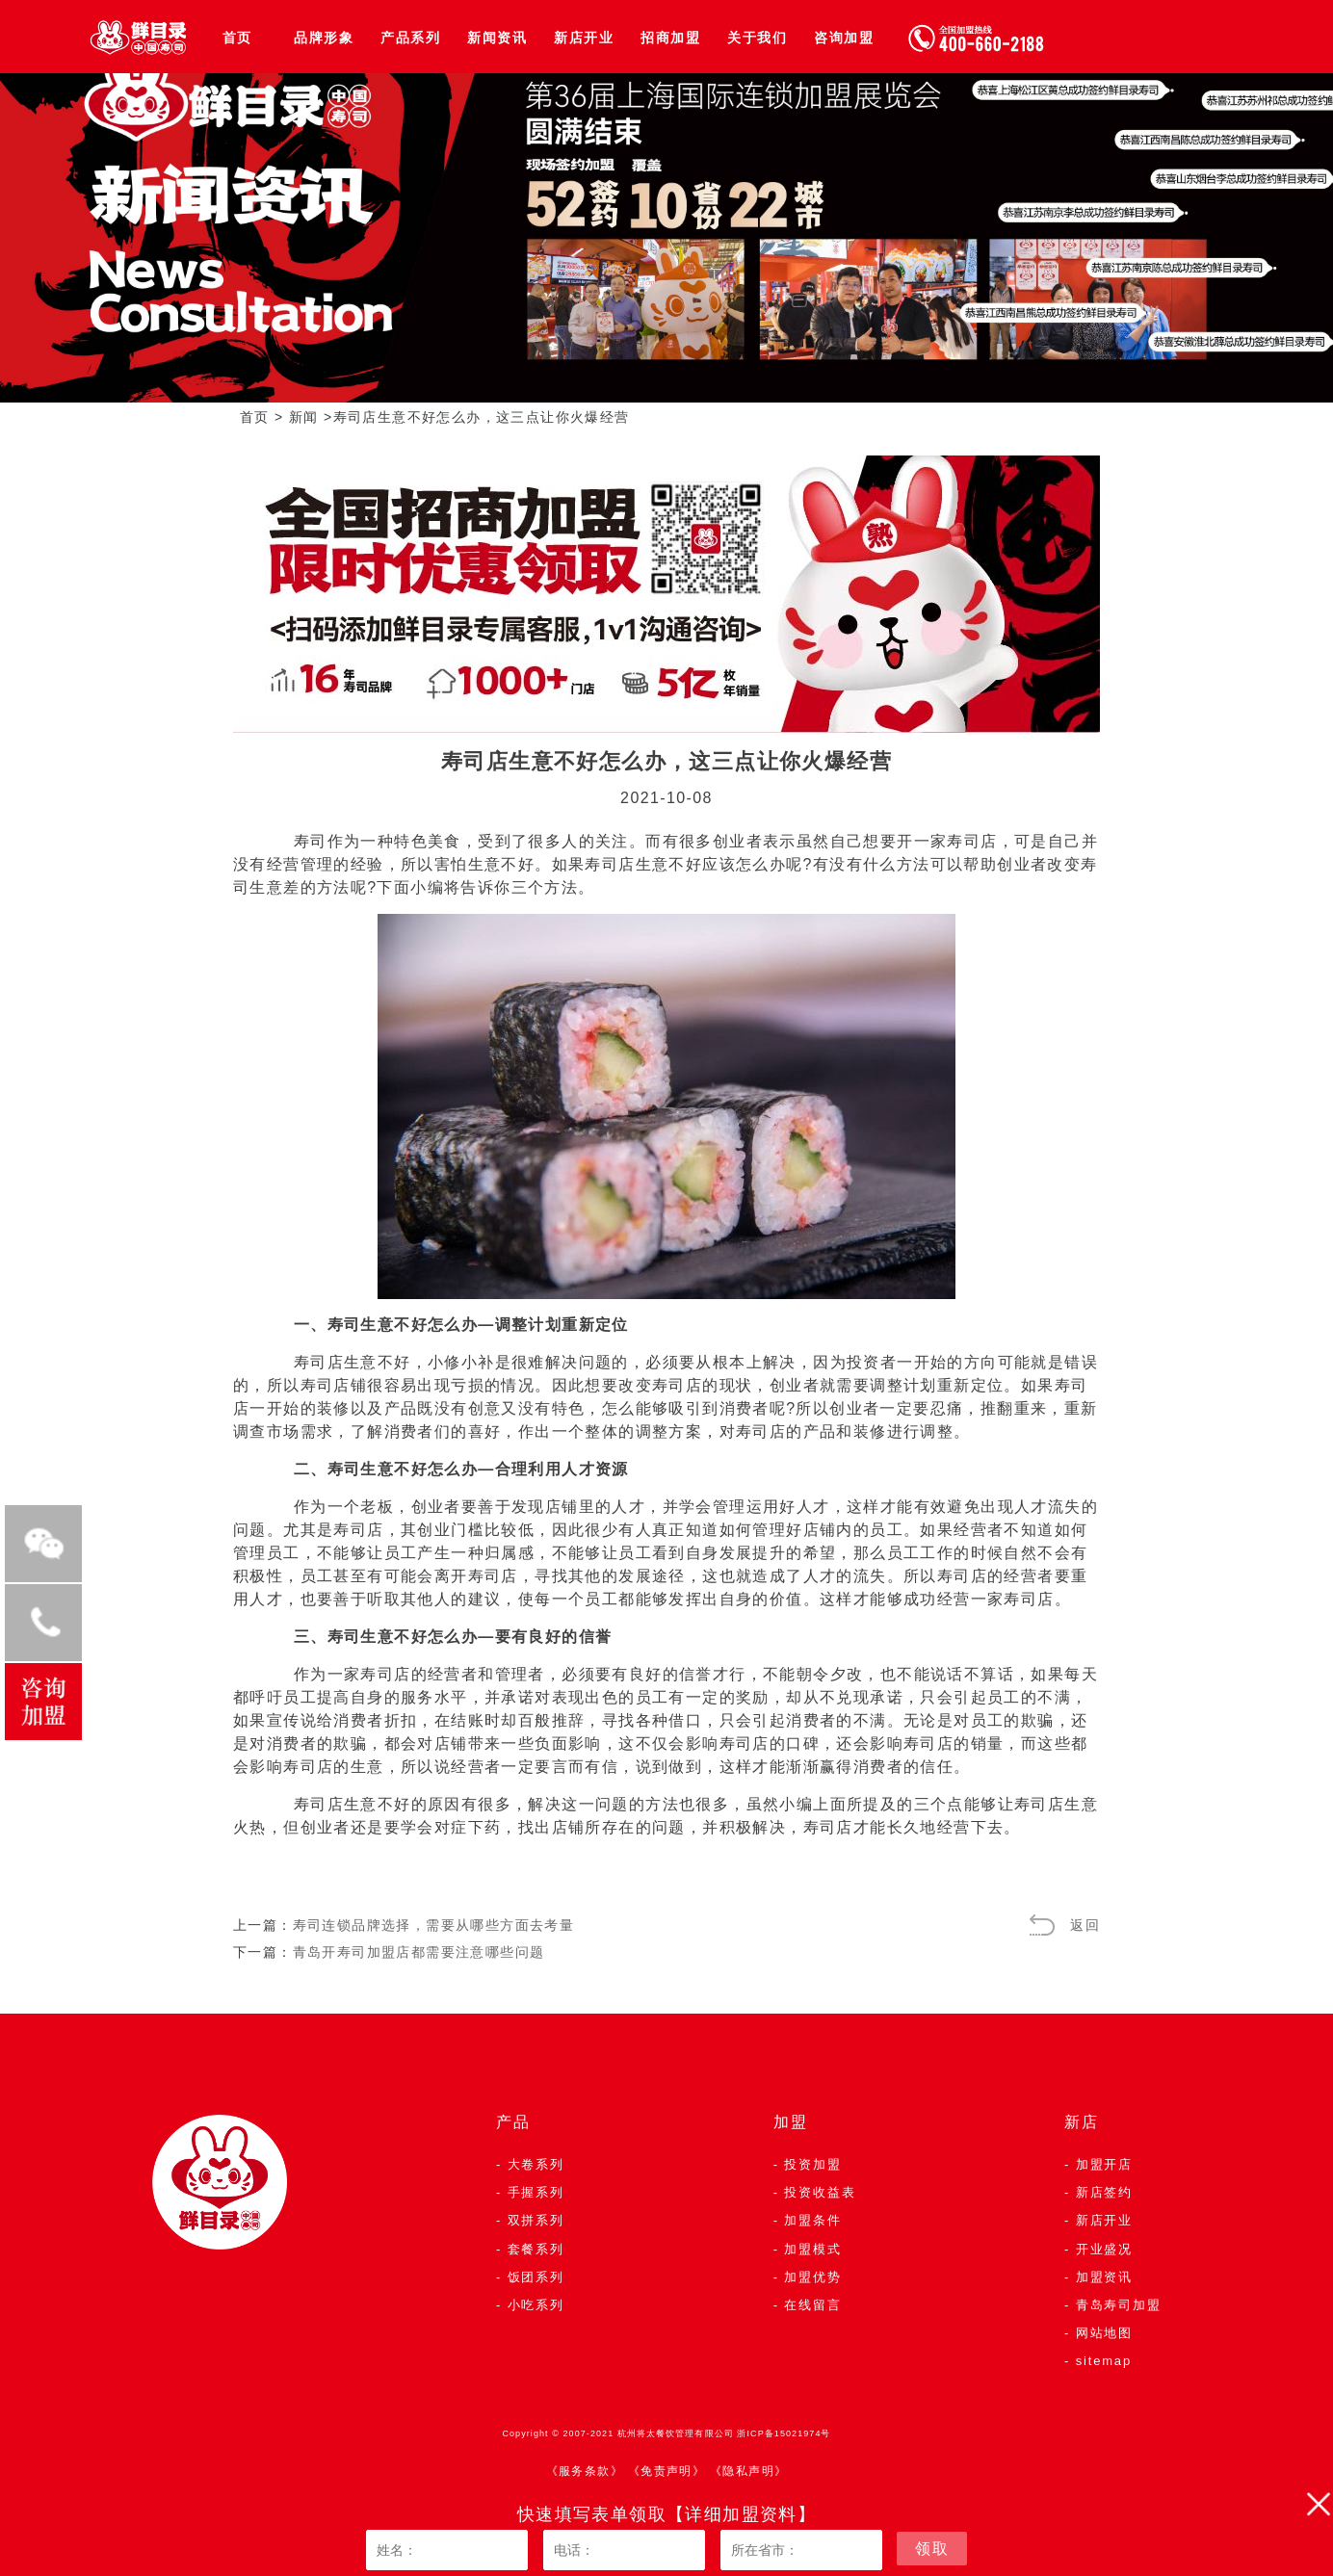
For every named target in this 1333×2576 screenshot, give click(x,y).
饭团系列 (536, 2277)
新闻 (304, 417)
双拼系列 (536, 2220)
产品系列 (410, 37)
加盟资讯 (1104, 2277)
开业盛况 (1104, 2249)
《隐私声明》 (748, 2471)
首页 (237, 37)
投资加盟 (812, 2164)
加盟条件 (812, 2220)
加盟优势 (812, 2277)
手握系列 (536, 2192)
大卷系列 (536, 2164)
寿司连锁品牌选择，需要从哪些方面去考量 (434, 1925)
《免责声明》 (666, 2471)
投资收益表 (819, 2192)
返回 (1085, 1925)
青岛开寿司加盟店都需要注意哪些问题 (419, 1952)
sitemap (1104, 2361)
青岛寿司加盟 (1119, 2305)
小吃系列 (536, 2305)
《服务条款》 (584, 2471)
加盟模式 (812, 2249)
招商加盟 (670, 37)
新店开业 (584, 37)
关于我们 (757, 37)
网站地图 (1104, 2333)
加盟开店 (1104, 2164)
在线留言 (812, 2305)
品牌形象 (323, 37)
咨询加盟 (844, 37)
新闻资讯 (497, 37)
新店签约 (1104, 2192)
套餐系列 (536, 2249)
